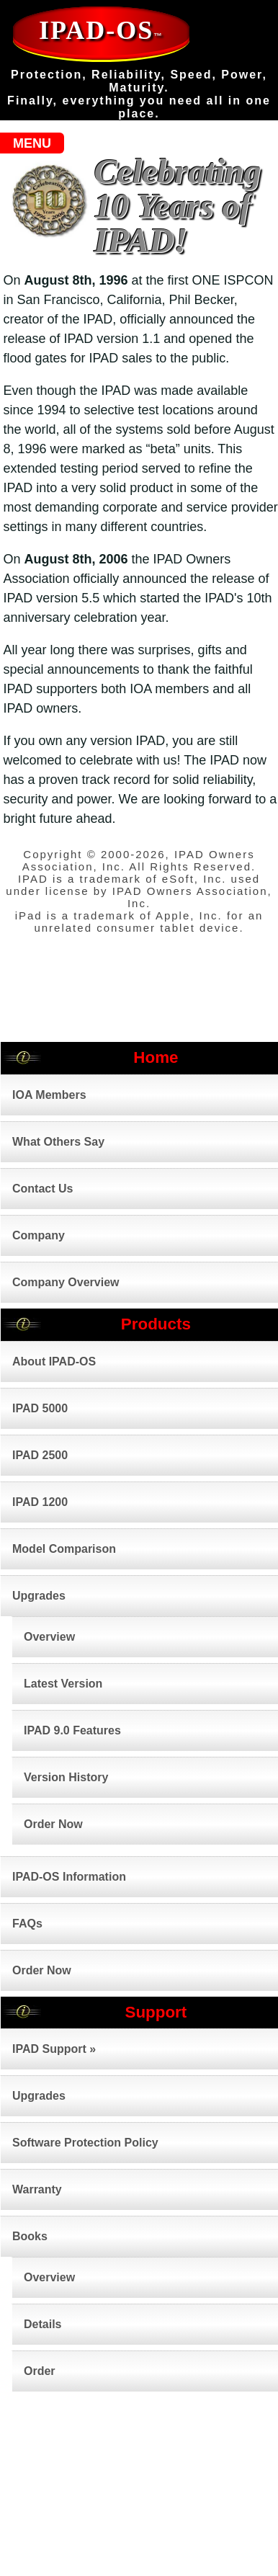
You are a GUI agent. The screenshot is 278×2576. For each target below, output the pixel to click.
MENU (32, 142)
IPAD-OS (101, 30)
